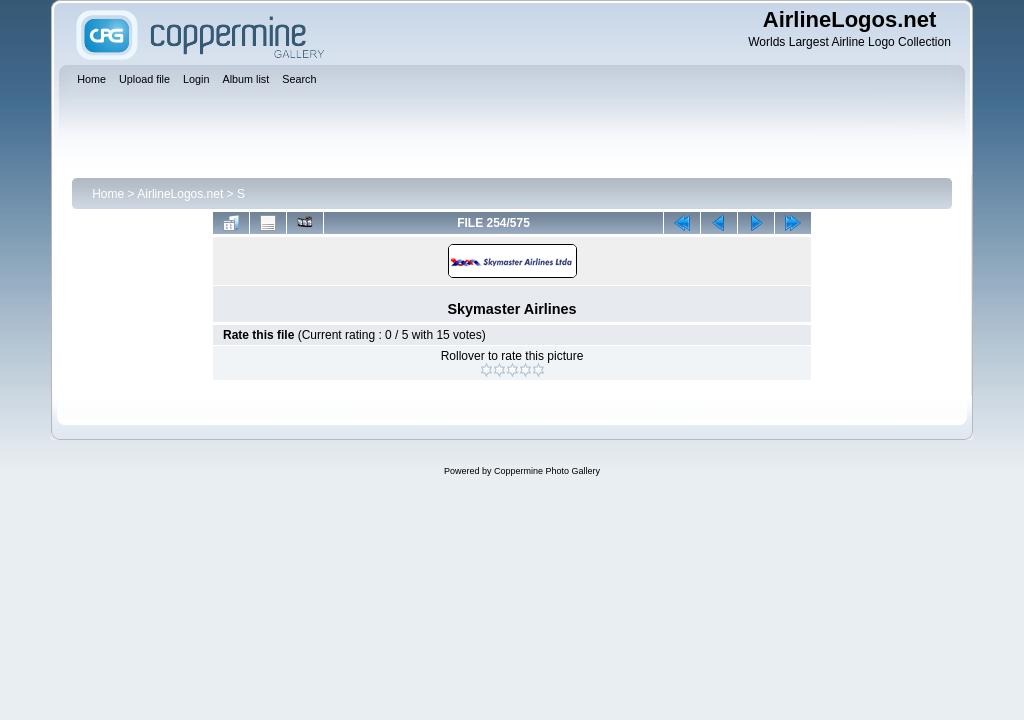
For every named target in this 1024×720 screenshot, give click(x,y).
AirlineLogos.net (180, 194)
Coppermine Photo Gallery (547, 471)
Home (108, 194)
